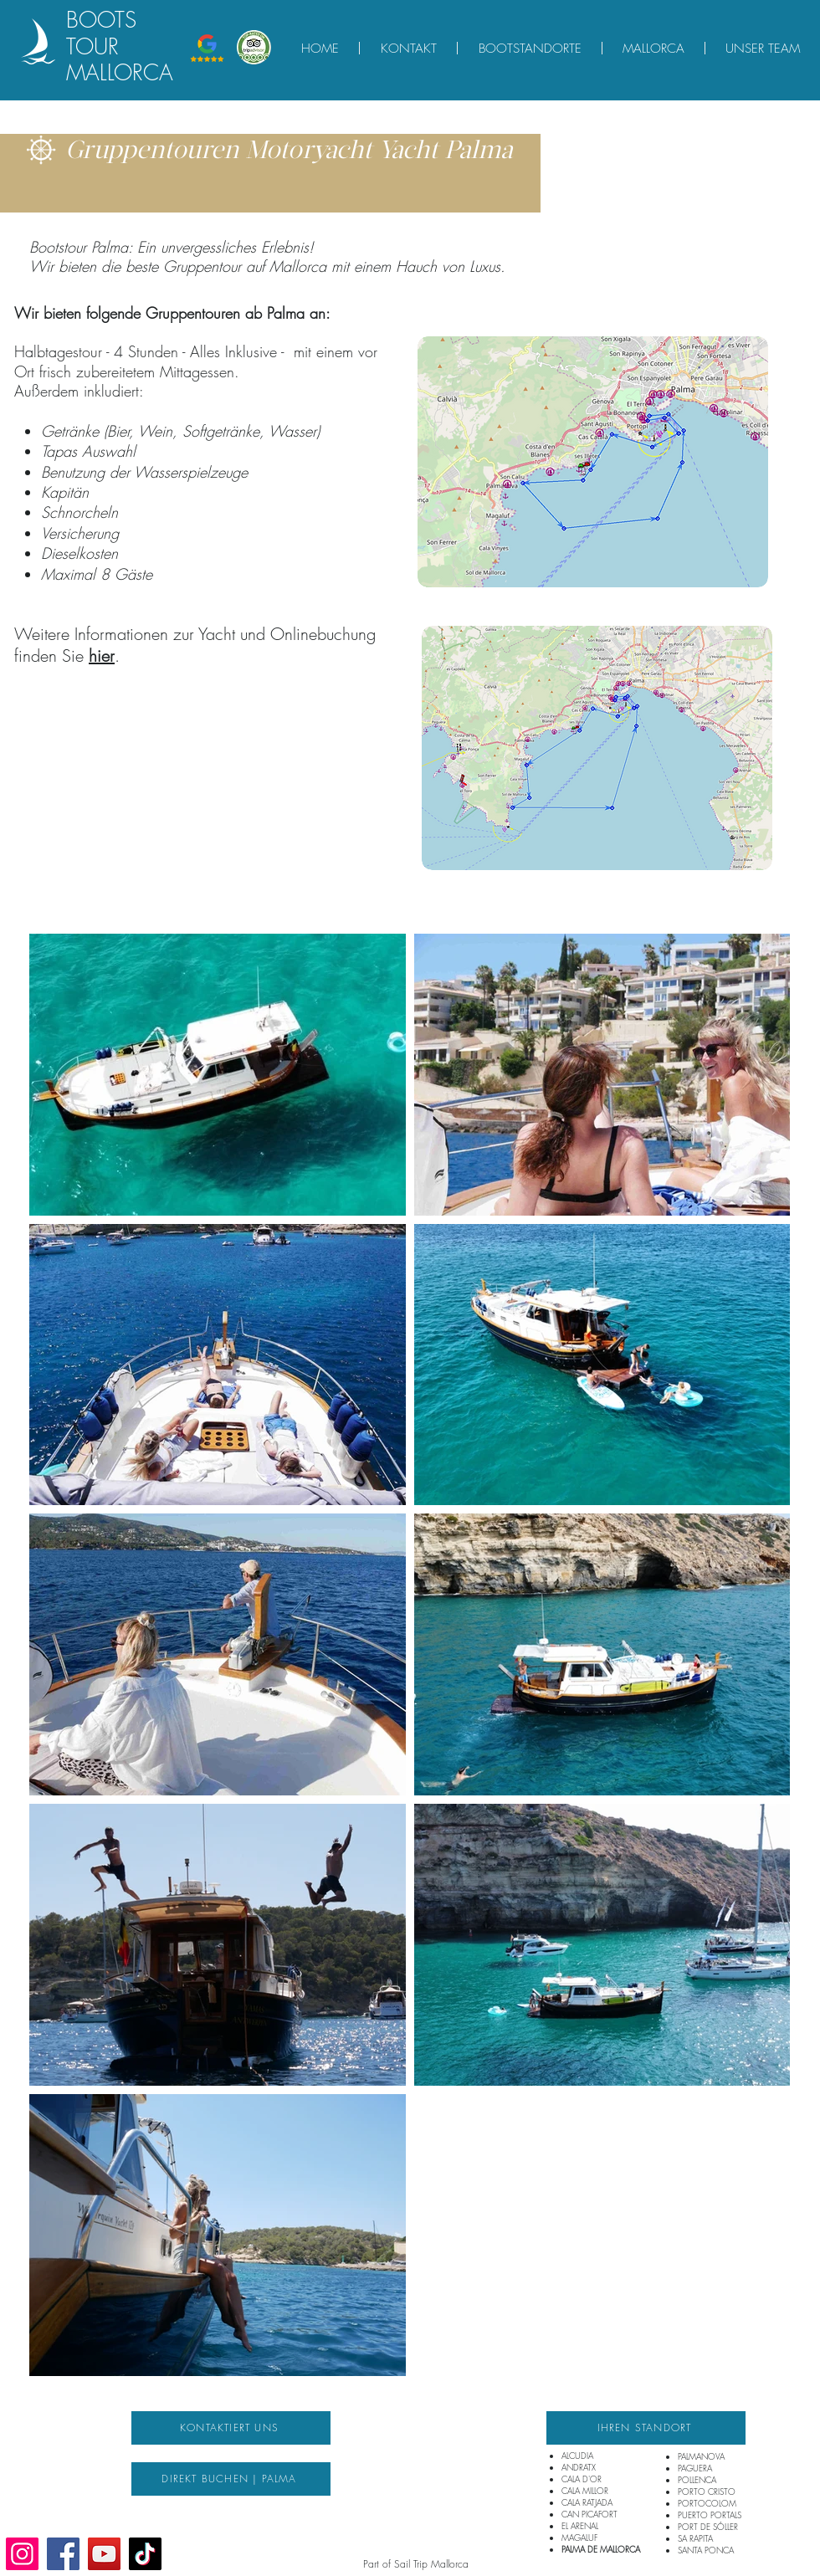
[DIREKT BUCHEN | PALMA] (231, 2479)
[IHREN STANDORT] (646, 2428)
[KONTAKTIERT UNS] (231, 2428)
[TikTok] (145, 2554)
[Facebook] (63, 2554)
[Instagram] (22, 2554)
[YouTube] (104, 2554)
